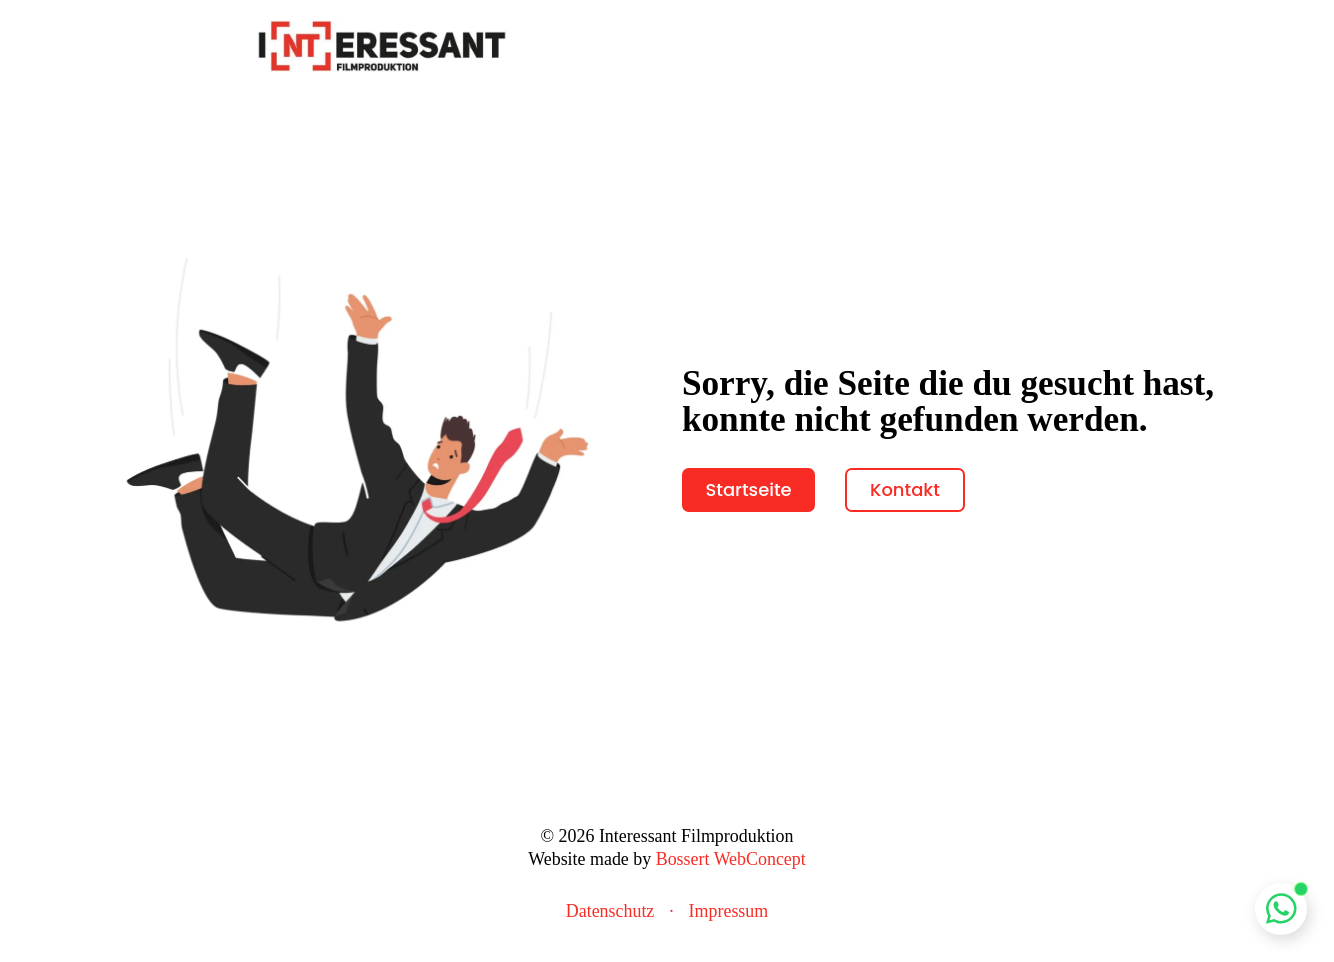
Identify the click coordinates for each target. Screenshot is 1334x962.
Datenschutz (610, 911)
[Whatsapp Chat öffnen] (1281, 909)
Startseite (748, 489)
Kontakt (905, 489)
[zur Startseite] (382, 44)
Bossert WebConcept (731, 859)
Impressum (729, 911)
